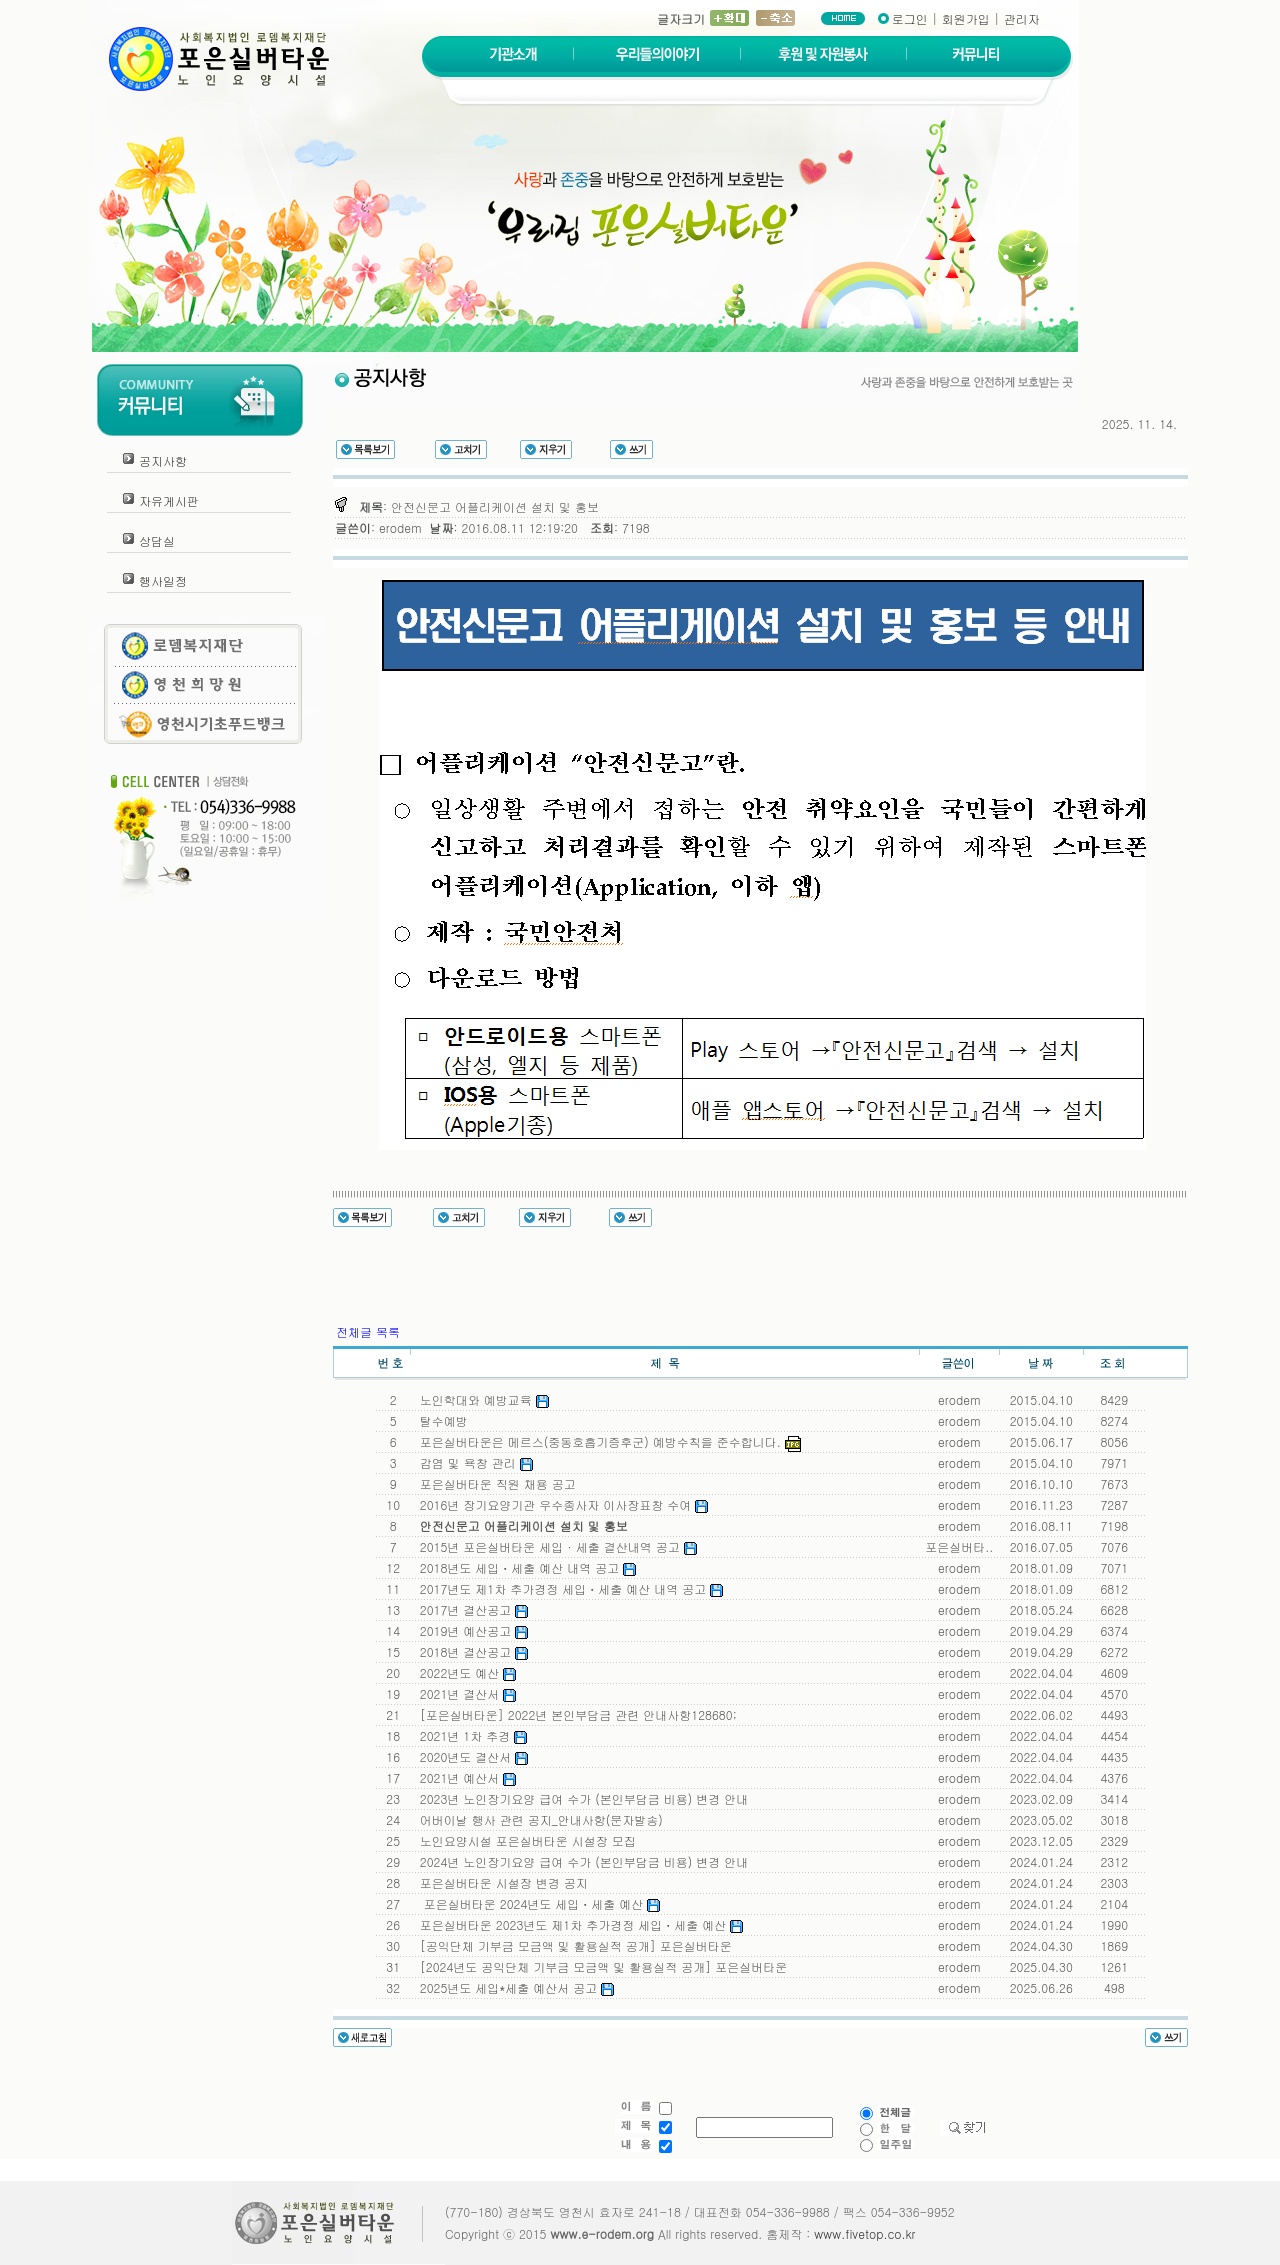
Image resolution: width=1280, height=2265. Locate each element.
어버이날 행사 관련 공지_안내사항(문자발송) (537, 1819)
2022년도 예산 (464, 1672)
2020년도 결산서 (470, 1756)
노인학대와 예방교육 (480, 1399)
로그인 (910, 18)
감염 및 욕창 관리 (472, 1462)
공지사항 (163, 460)
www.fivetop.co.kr (864, 2233)
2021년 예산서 (464, 1777)
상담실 (157, 540)
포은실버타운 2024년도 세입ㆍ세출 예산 (536, 1903)
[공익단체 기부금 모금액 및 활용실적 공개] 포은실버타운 (572, 1945)
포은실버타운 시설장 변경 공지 (500, 1882)
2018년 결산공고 (470, 1651)
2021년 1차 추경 (469, 1735)
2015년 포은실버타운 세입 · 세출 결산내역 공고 (554, 1546)
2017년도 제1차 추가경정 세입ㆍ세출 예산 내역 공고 (567, 1588)
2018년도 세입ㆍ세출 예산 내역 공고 (524, 1567)
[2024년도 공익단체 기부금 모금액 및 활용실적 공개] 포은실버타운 (600, 1966)
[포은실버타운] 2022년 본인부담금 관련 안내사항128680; (574, 1714)
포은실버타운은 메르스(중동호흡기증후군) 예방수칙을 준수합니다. (606, 1441)
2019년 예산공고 (470, 1630)
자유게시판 (169, 500)
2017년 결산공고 (470, 1609)
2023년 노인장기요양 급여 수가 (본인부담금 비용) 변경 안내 (580, 1798)
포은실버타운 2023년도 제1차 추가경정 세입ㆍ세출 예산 (577, 1924)
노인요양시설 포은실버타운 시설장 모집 (524, 1840)
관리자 (1022, 18)
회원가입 (966, 18)
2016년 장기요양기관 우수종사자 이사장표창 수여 (560, 1504)
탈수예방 (440, 1420)
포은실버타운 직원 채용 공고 (494, 1483)
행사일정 (163, 580)
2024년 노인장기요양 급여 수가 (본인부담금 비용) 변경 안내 (580, 1861)
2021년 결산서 (464, 1693)
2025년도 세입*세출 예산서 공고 (513, 1987)
